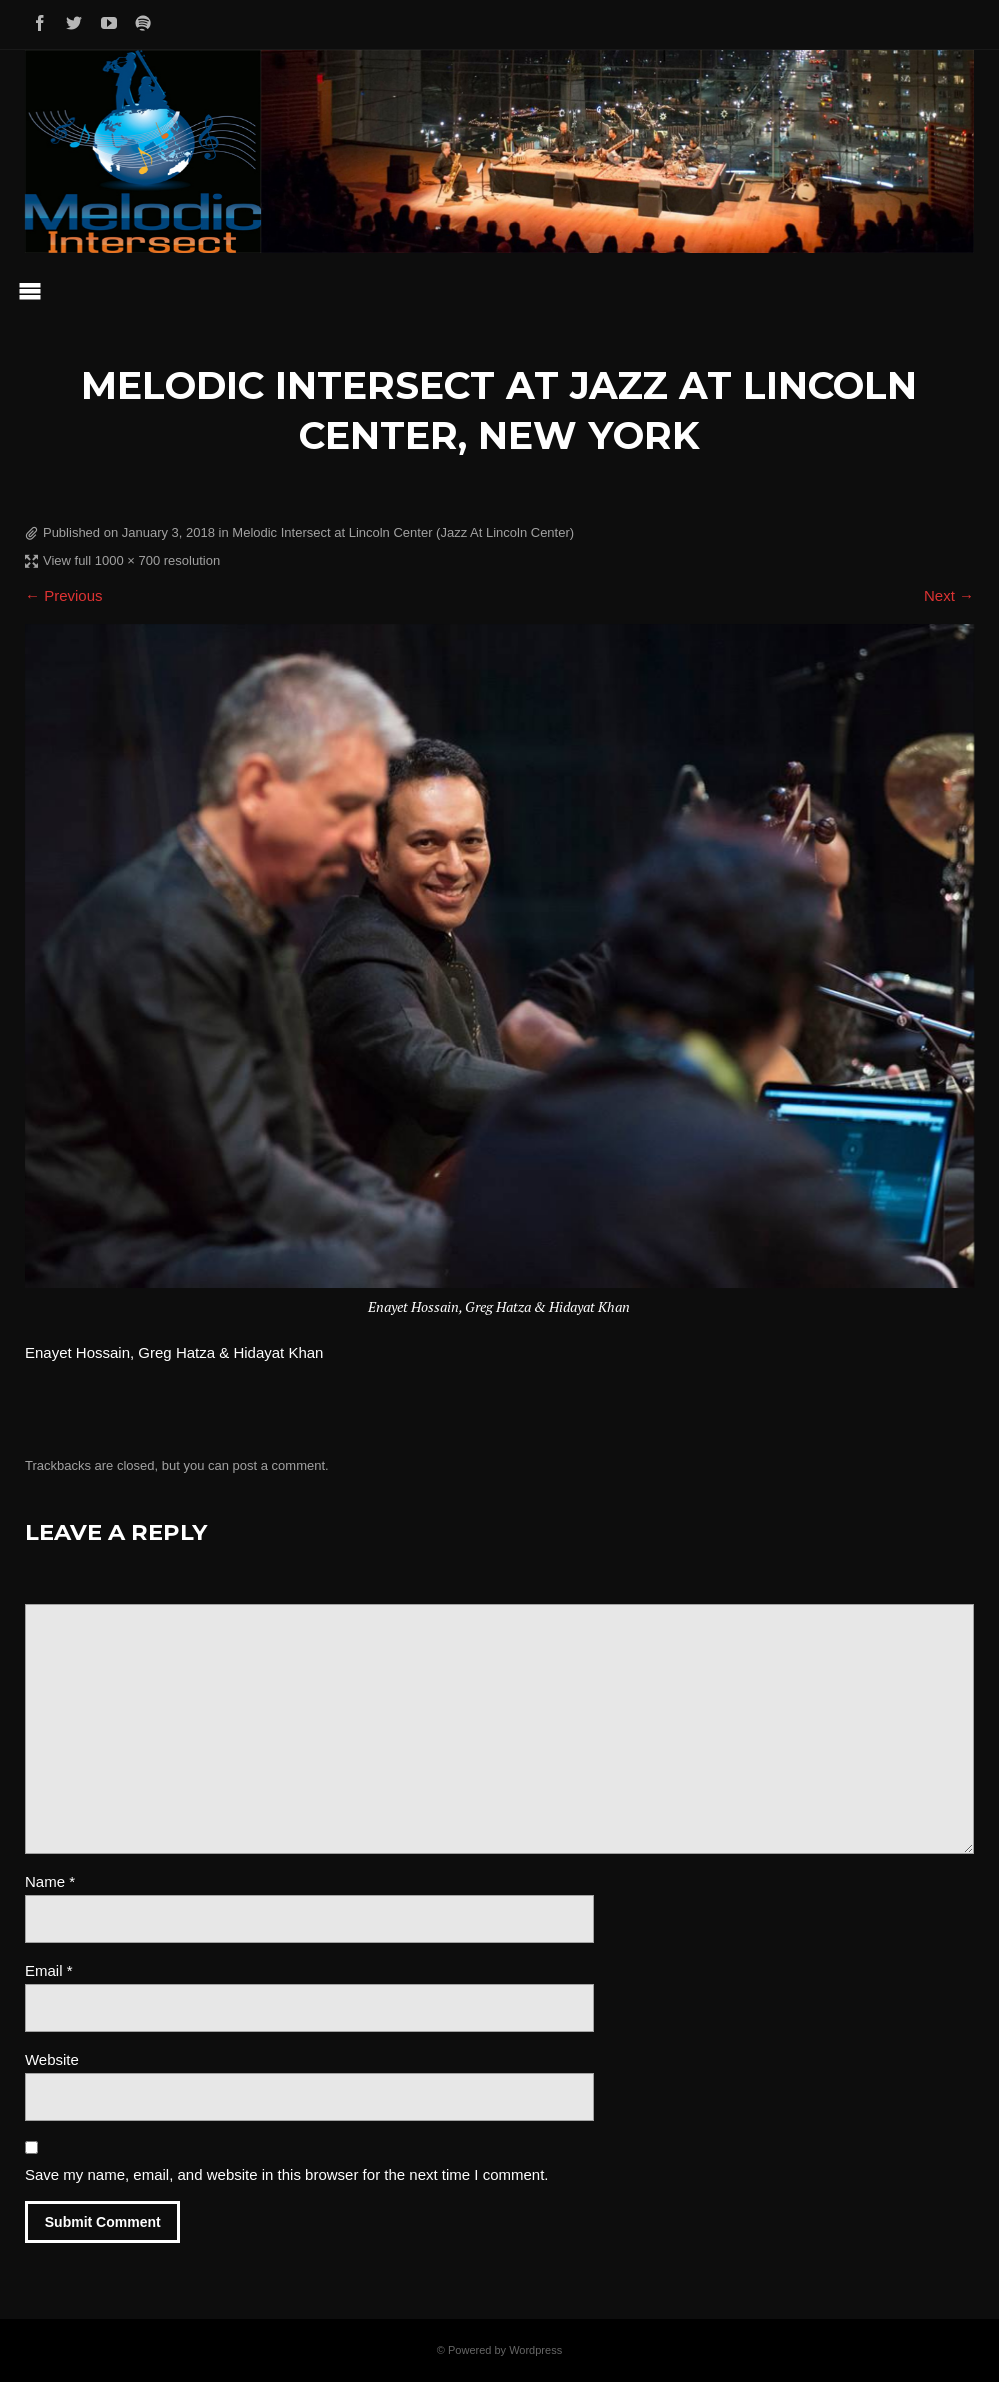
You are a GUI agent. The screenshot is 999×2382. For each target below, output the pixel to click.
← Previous (64, 595)
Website (52, 2059)
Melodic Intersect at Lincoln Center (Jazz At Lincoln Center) (403, 532)
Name (50, 1881)
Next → (949, 595)
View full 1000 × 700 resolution (131, 560)
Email (49, 1970)
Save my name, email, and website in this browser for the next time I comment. (287, 2174)
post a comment (279, 1465)
